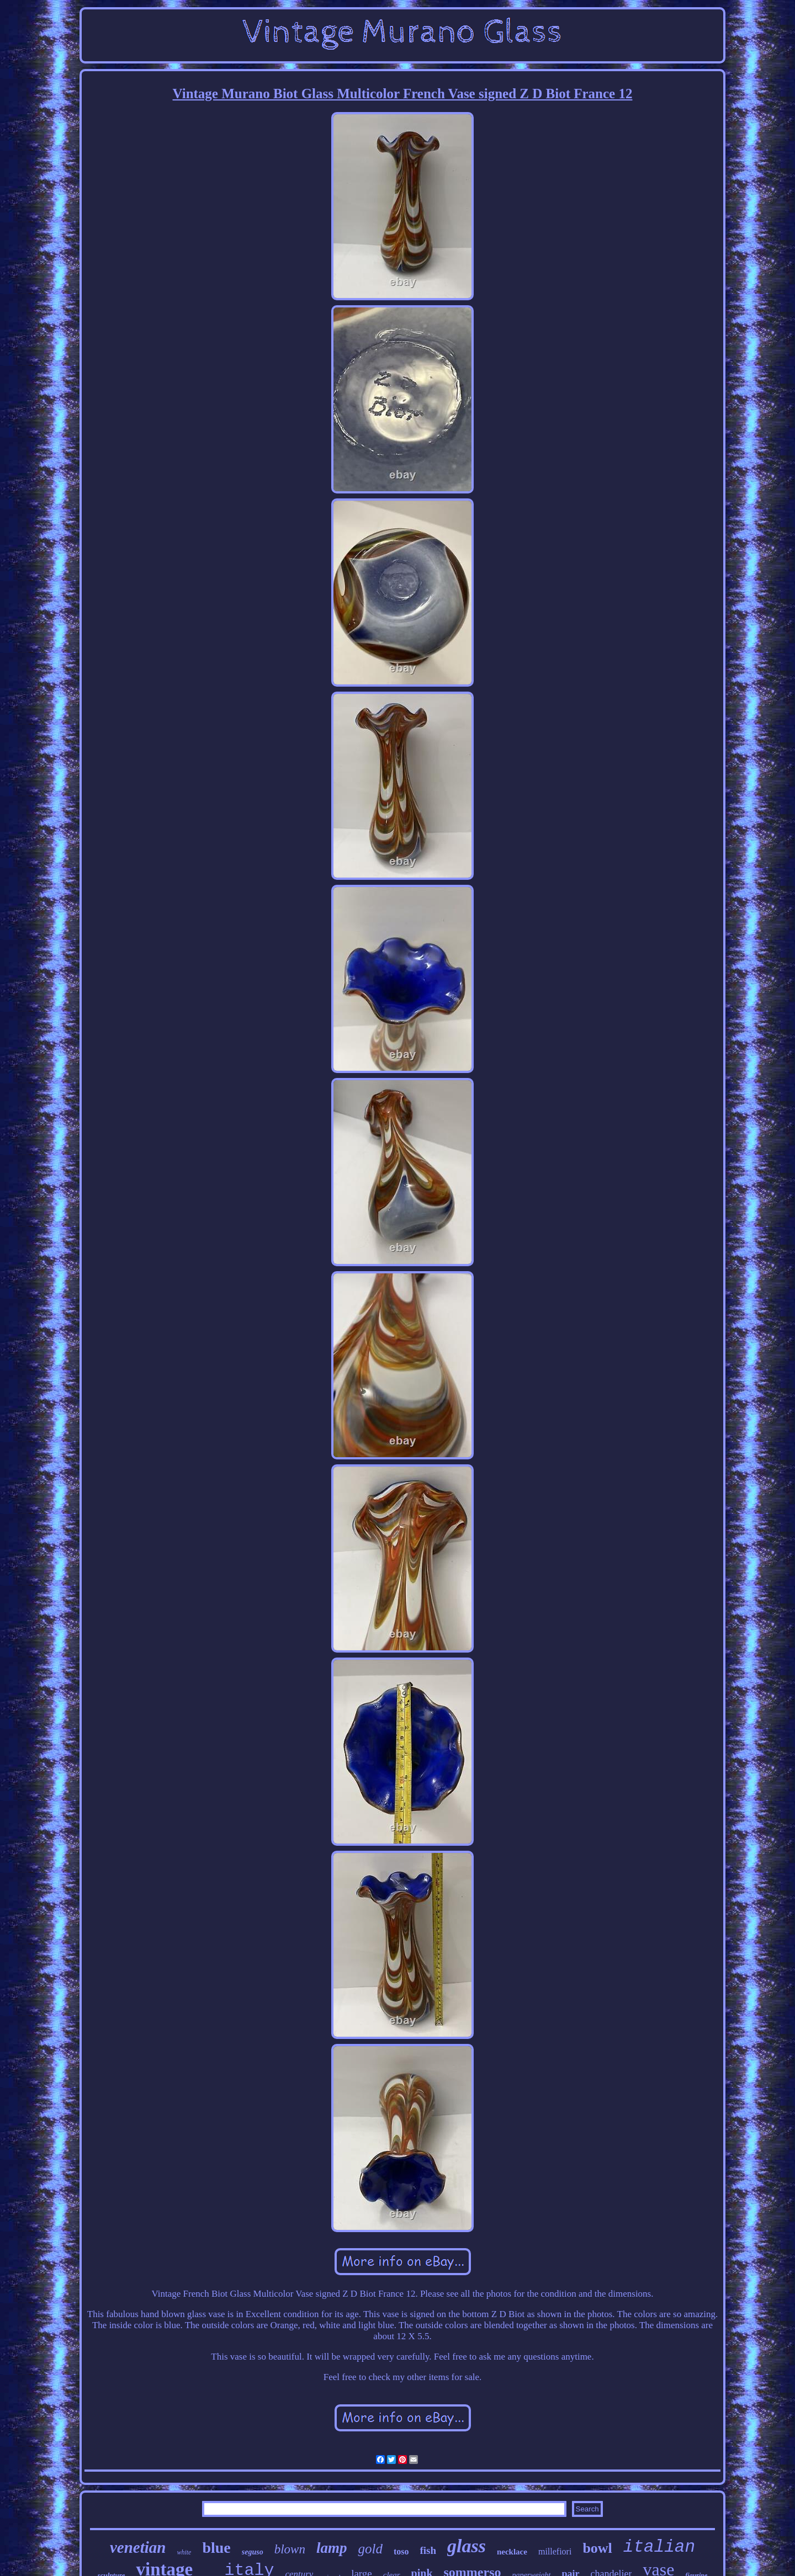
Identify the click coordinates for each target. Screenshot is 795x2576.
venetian (138, 2547)
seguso (252, 2552)
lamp (331, 2548)
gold (370, 2548)
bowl (597, 2548)
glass (466, 2546)
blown (289, 2549)
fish (428, 2550)
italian (659, 2547)
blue (216, 2547)
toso (401, 2551)
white (184, 2552)
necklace (512, 2551)
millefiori (554, 2551)
